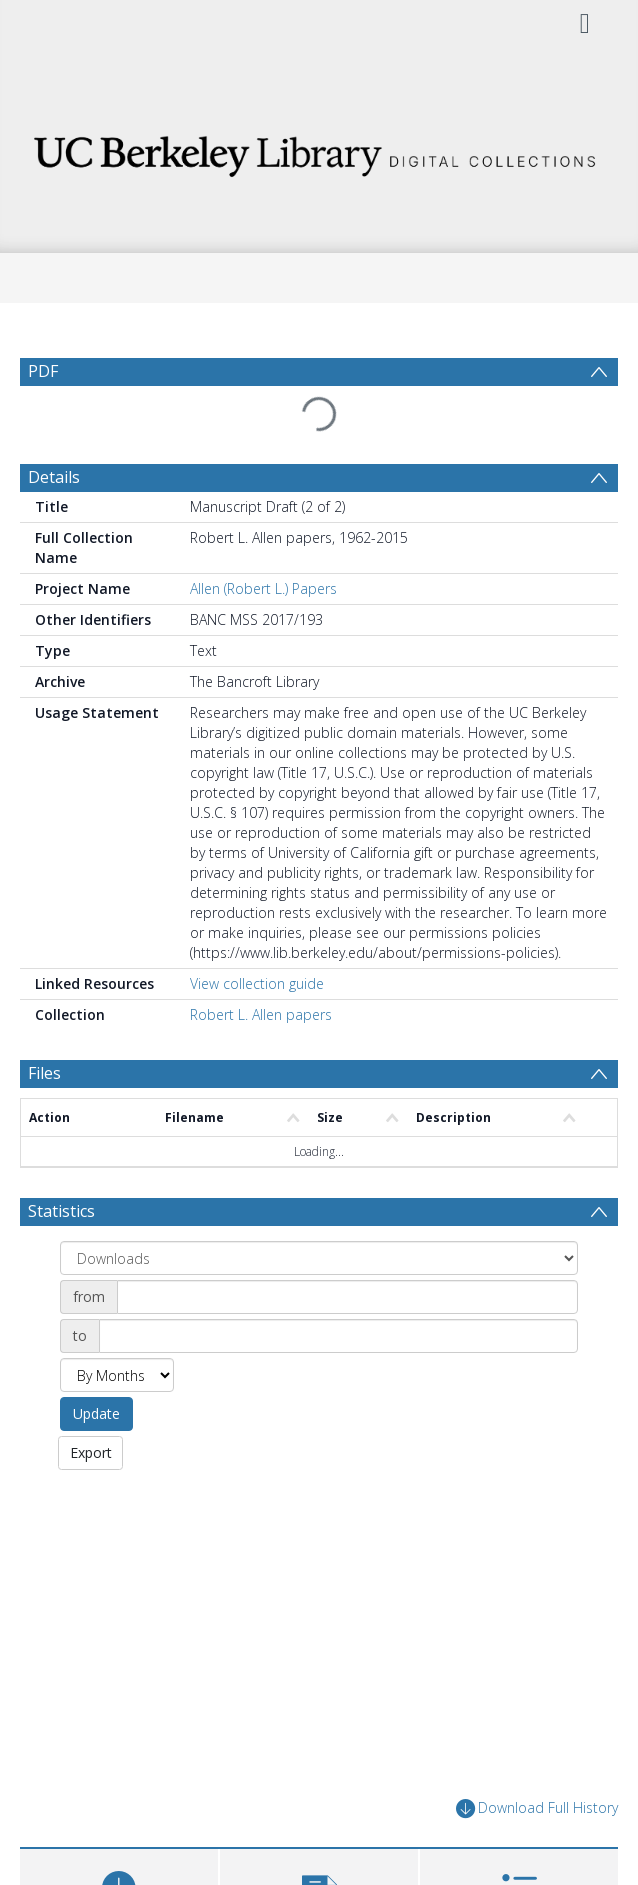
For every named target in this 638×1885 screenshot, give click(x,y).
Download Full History (537, 1808)
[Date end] (338, 1336)
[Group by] (319, 1258)
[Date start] (347, 1297)
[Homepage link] (319, 150)
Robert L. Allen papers (261, 1014)
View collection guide (257, 983)
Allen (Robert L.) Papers (263, 588)
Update (96, 1413)
